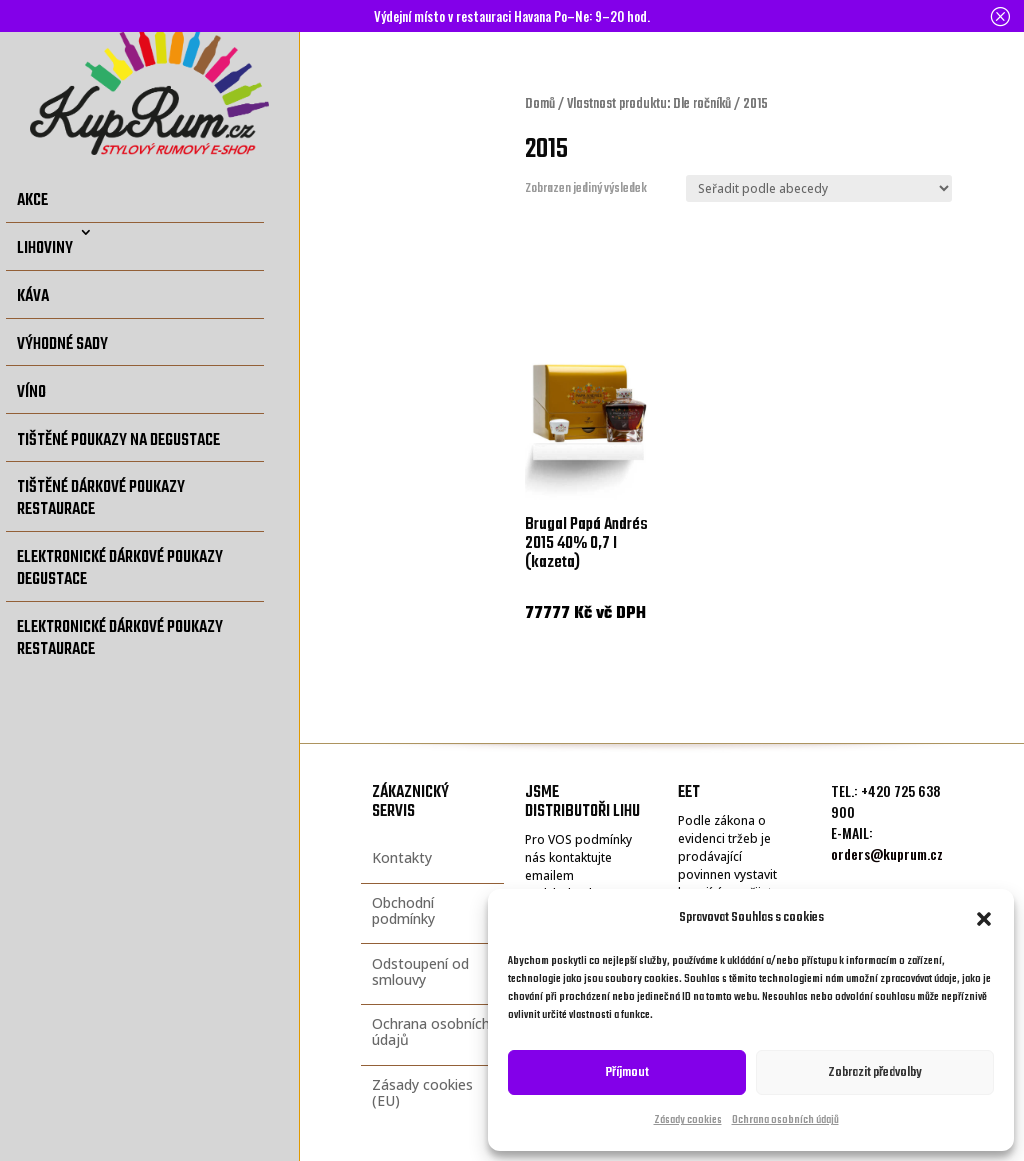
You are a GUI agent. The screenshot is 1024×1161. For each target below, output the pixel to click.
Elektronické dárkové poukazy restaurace (120, 638)
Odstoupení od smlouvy (420, 971)
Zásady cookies (688, 1120)
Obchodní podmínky (403, 910)
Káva (33, 296)
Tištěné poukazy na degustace (118, 440)
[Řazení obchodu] (819, 188)
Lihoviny (45, 248)
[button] (984, 919)
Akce (32, 200)
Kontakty (402, 857)
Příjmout (627, 1072)
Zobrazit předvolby (875, 1072)
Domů (540, 104)
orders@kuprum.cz (887, 853)
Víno (31, 392)
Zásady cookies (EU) (422, 1092)
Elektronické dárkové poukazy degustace (120, 568)
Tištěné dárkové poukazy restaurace (101, 498)
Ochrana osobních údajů (785, 1120)
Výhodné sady (62, 344)
